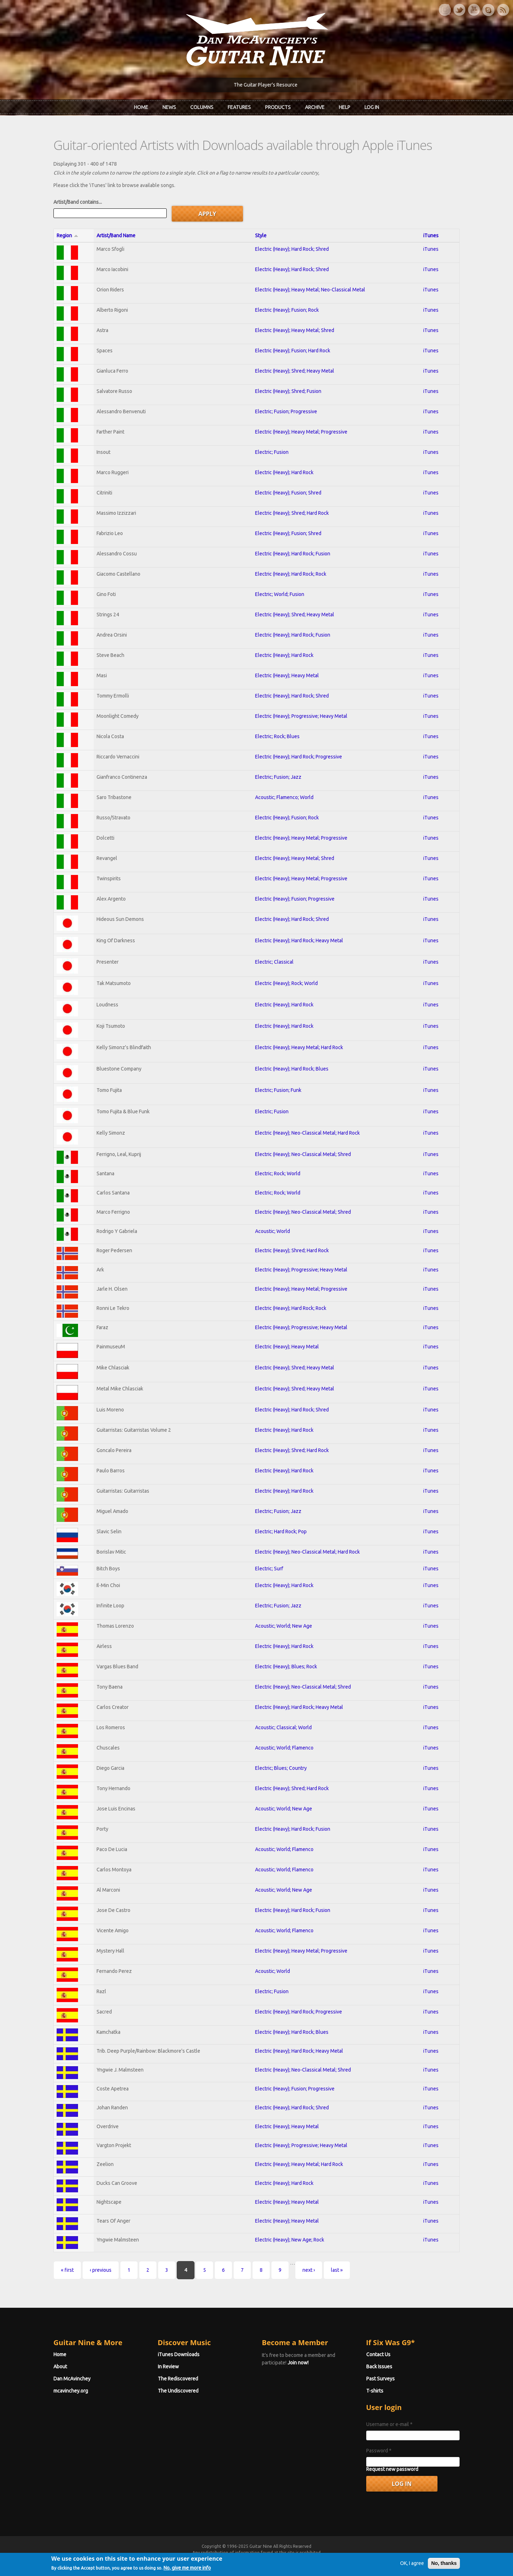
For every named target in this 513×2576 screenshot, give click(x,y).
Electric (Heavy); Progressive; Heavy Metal (301, 716)
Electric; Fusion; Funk (278, 1090)
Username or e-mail (389, 2424)
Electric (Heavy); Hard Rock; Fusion (292, 553)
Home (141, 107)
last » (337, 2270)
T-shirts (374, 2391)
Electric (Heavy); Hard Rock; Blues (291, 1069)
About (60, 2366)
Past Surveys (380, 2378)
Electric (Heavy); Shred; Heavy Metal (294, 371)
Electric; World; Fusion (279, 594)
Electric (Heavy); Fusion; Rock (287, 310)
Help (344, 107)
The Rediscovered (178, 2378)
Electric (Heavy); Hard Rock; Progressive (298, 757)
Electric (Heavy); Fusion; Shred (288, 493)
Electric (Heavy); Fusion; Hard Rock (292, 350)
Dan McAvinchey (71, 2378)
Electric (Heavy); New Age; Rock (289, 2240)
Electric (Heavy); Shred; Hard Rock (292, 513)
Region (67, 235)
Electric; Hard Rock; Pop (281, 1531)
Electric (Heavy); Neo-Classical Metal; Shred (303, 1154)
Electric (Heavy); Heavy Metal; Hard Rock (299, 1047)
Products (278, 107)
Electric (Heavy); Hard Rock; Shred (292, 249)
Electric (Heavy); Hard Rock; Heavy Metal (299, 940)
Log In (371, 107)
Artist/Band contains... (77, 202)
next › (308, 2270)
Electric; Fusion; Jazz (278, 777)
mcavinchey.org (70, 2391)
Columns (201, 107)
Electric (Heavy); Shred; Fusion (288, 391)
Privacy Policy (342, 2559)
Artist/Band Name (116, 235)
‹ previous (101, 2270)
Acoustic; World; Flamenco (284, 1748)
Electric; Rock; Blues (277, 736)
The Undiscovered (178, 2391)
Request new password (392, 2469)
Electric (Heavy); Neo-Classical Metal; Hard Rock (307, 1133)
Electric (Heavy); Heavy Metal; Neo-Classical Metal (310, 289)
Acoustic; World (272, 1231)
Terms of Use (294, 2559)
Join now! (298, 2362)
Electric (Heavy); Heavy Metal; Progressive (301, 432)
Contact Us (378, 2354)
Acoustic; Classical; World (283, 1727)
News (169, 107)
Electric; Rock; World (277, 1173)
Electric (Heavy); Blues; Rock (286, 1666)
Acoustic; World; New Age (283, 1626)
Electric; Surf (269, 1568)
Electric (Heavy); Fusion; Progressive (295, 899)
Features (239, 107)
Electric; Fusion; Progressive (286, 411)
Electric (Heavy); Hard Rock (284, 472)
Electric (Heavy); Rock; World (286, 983)
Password (379, 2450)
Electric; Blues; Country (281, 1768)
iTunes (431, 235)
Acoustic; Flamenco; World (284, 797)
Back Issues (379, 2366)
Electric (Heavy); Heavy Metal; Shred (294, 330)
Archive (315, 107)
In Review (168, 2366)
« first (67, 2270)
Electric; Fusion (272, 452)
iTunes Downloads (179, 2354)
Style (260, 235)
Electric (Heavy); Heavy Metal (287, 675)
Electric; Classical (274, 962)
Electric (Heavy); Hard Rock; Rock (290, 574)
